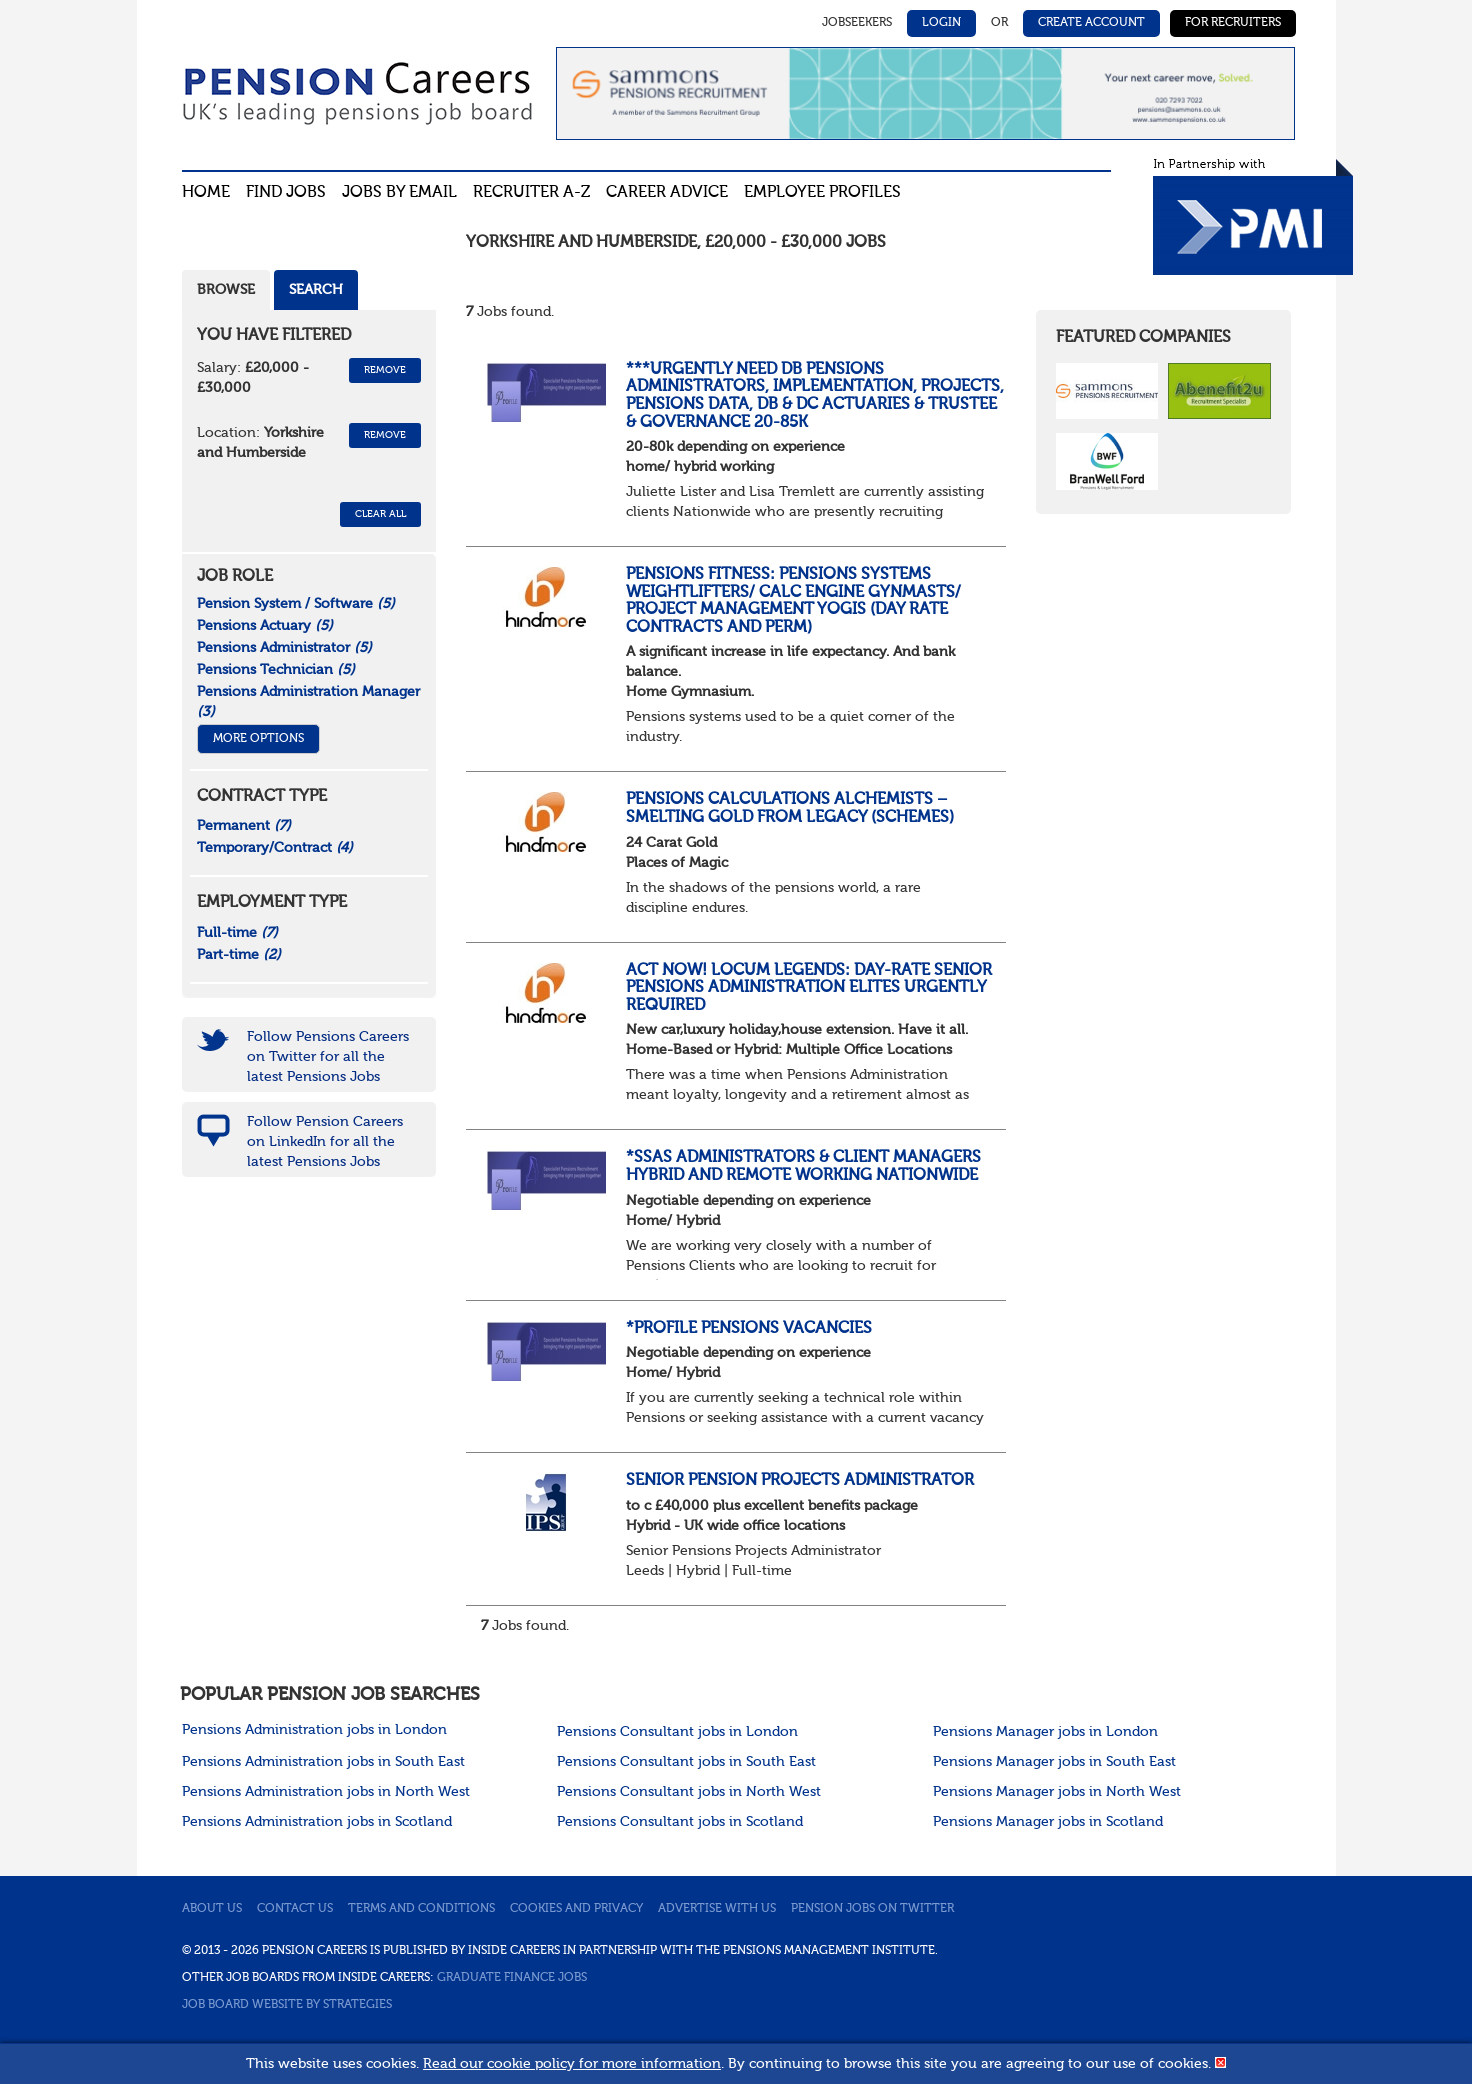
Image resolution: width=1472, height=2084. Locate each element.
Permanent (244, 826)
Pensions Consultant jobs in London (677, 1732)
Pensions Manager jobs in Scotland (1048, 1822)
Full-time (237, 933)
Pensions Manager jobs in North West (1057, 1792)
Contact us (295, 1909)
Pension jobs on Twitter (872, 1909)
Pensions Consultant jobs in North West (689, 1792)
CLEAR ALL (380, 514)
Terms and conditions (421, 1909)
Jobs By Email (399, 193)
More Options (258, 739)
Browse (226, 290)
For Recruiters (1233, 23)
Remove (385, 370)
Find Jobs (286, 193)
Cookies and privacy (576, 1909)
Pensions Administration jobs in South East (323, 1762)
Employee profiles (822, 193)
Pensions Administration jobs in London (314, 1730)
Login (941, 23)
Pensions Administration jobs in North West (326, 1792)
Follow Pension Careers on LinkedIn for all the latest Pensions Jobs (325, 1142)
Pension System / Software (296, 604)
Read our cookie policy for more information (572, 2064)
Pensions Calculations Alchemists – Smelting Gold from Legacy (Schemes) (790, 809)
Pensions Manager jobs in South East (1054, 1762)
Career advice (667, 193)
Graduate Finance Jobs (512, 1978)
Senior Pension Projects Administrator (800, 1481)
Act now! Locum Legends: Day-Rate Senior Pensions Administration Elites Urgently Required (809, 988)
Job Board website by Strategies (287, 2005)
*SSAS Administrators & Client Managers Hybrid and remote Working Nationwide (803, 1167)
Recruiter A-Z (531, 193)
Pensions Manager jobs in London (1045, 1732)
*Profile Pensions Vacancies (749, 1329)
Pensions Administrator (284, 648)
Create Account (1091, 23)
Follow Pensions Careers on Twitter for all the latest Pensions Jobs (328, 1057)
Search (316, 290)
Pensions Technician (276, 670)
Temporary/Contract (275, 848)
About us (212, 1909)
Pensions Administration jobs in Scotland (317, 1822)
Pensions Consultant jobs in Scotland (680, 1822)
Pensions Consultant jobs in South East (686, 1762)
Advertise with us (717, 1909)
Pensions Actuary (265, 626)
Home (206, 193)
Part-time (239, 955)
